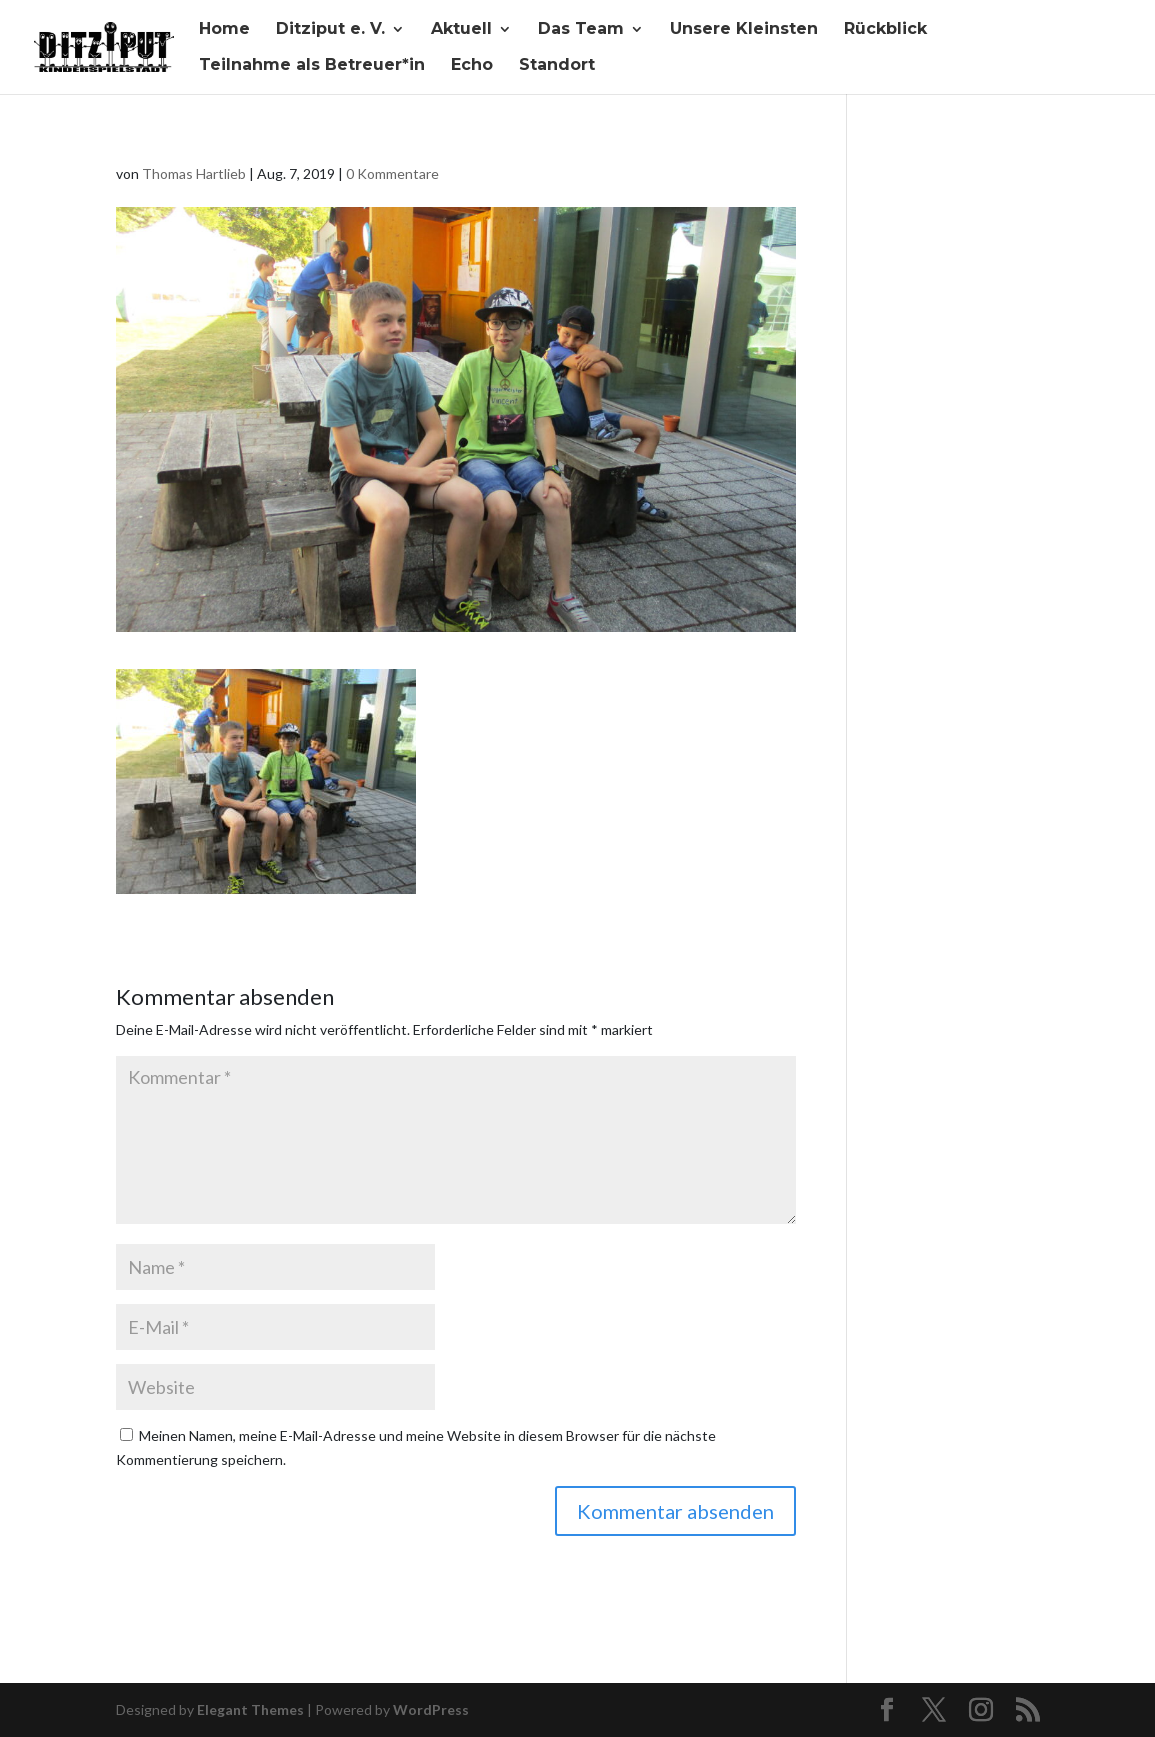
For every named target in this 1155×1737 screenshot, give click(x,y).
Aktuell (461, 30)
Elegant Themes (250, 1709)
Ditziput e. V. (330, 30)
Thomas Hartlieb (194, 173)
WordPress (431, 1709)
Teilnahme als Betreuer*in (312, 66)
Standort (557, 66)
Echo (472, 66)
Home (224, 30)
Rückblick (885, 30)
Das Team (581, 30)
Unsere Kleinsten (744, 30)
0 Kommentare (392, 173)
